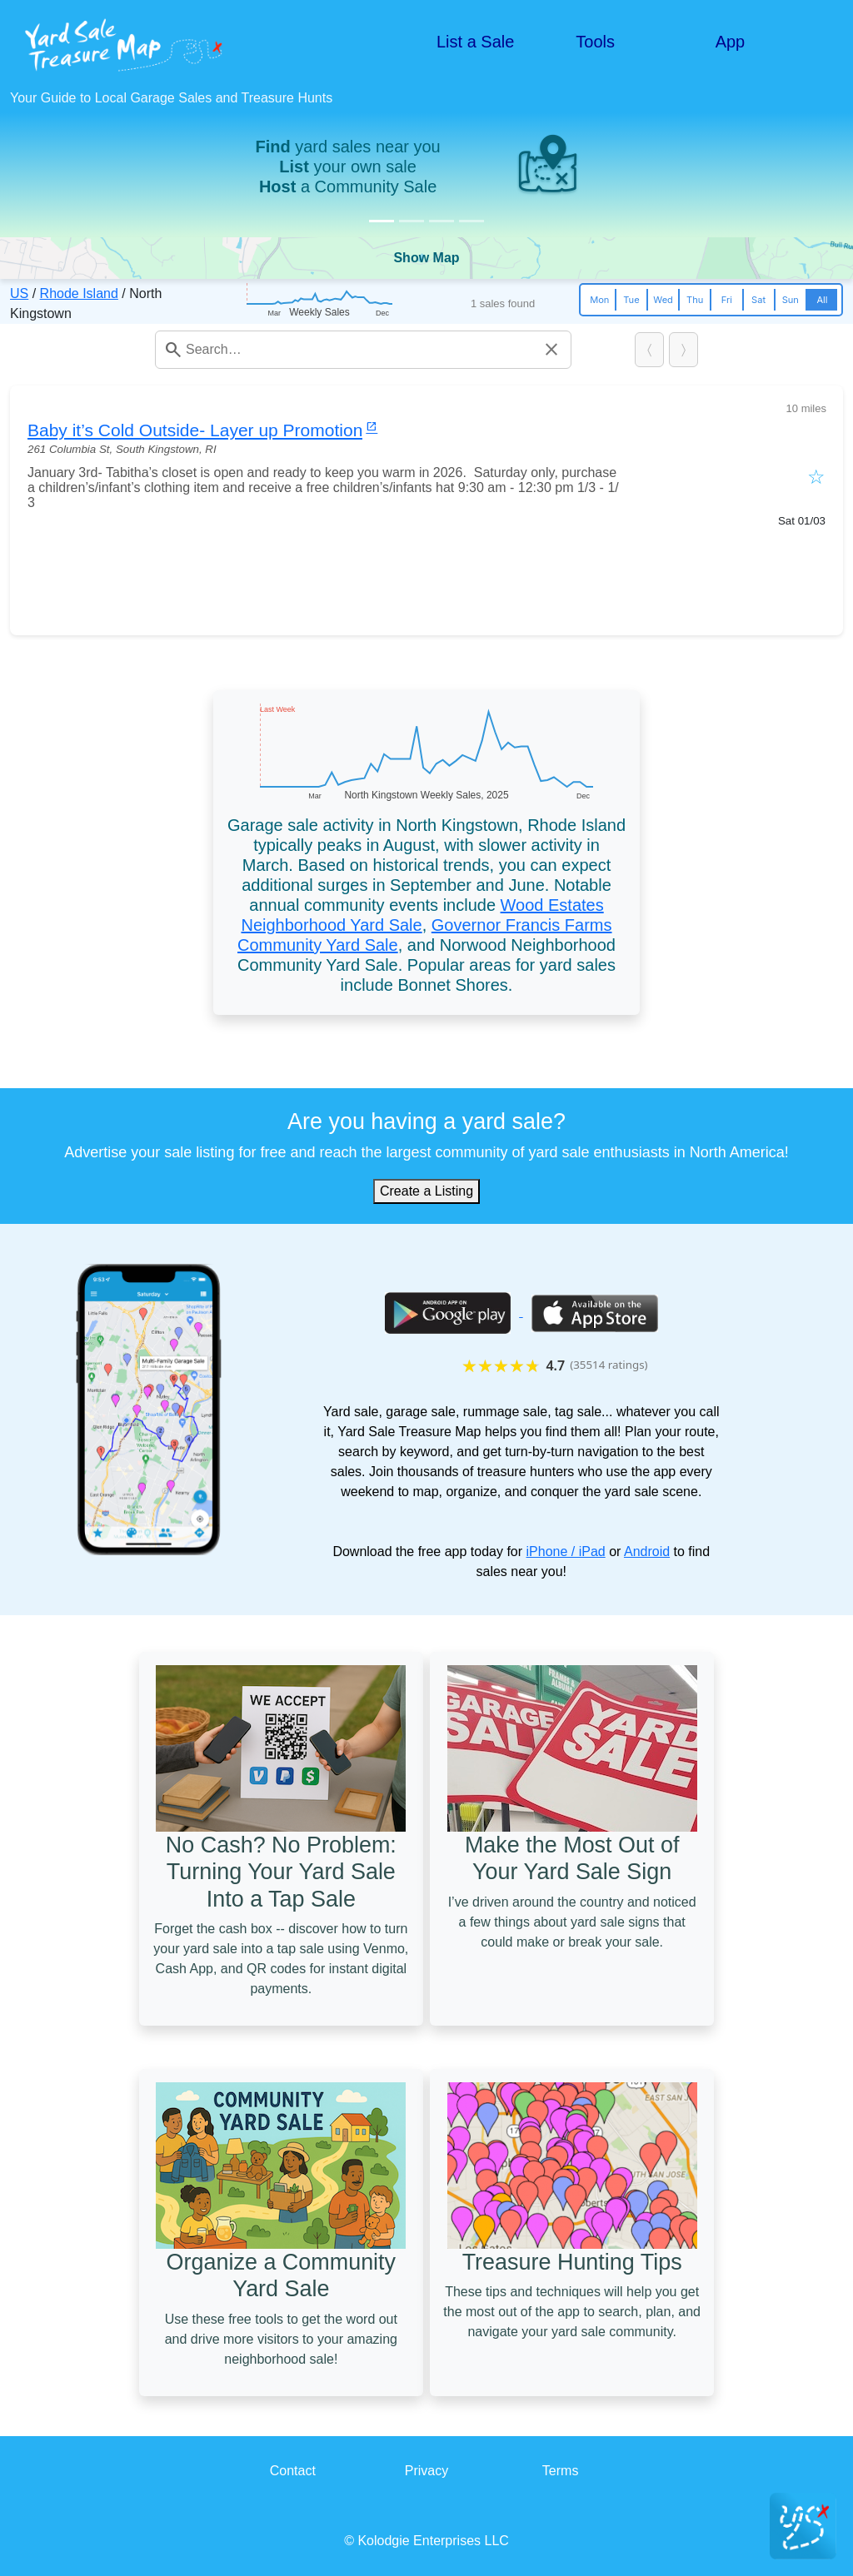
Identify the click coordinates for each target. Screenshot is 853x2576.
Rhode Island (79, 293)
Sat (758, 300)
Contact (293, 2471)
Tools (595, 41)
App (731, 41)
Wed (663, 300)
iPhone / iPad (566, 1551)
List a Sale (475, 41)
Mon (599, 300)
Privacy (426, 2471)
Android (647, 1551)
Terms (560, 2471)
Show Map (426, 258)
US (19, 293)
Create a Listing (426, 1191)
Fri (726, 300)
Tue (631, 300)
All (821, 300)
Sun (790, 300)
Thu (694, 300)
